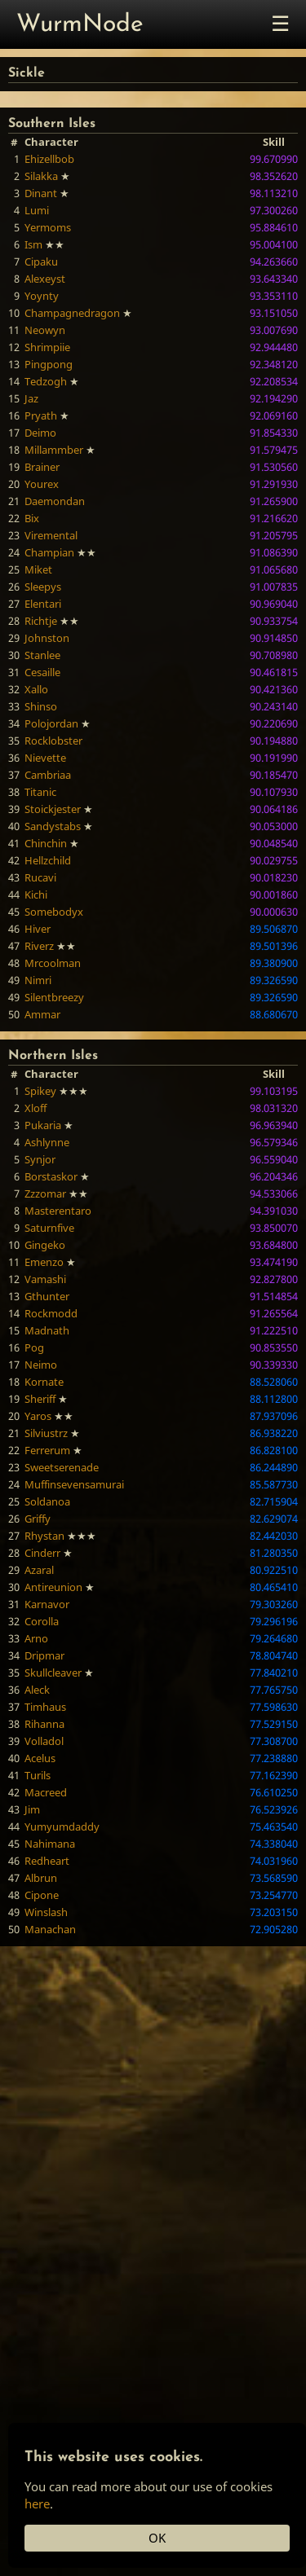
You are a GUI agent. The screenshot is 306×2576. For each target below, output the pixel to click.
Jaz (31, 398)
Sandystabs (52, 826)
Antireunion (53, 1587)
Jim (32, 1809)
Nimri (37, 980)
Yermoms (47, 227)
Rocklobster (53, 740)
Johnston (46, 638)
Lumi (36, 210)
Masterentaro (57, 1210)
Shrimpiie (47, 347)
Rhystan (44, 1535)
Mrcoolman (52, 963)
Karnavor (46, 1604)
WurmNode (80, 24)
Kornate (44, 1381)
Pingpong (48, 364)
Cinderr (42, 1552)
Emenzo (44, 1262)
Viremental (51, 535)
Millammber (53, 449)
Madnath (46, 1330)
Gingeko (44, 1244)
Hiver (37, 928)
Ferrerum (47, 1450)
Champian (49, 552)
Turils (37, 1775)
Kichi (35, 894)
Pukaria (42, 1125)
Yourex (41, 484)
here (37, 2503)
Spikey (40, 1091)
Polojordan (51, 723)
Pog (34, 1347)
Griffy (37, 1518)
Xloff (35, 1108)
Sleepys (42, 586)
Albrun (40, 1877)
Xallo (36, 689)
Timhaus (45, 1706)
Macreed (45, 1792)
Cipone (41, 1895)
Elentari (42, 603)
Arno (36, 1638)
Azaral (39, 1570)
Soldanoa (47, 1501)
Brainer (42, 466)
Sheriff (39, 1398)
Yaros (37, 1416)
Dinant (40, 193)
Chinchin (45, 843)
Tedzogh (45, 381)
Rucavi (40, 877)
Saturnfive (49, 1227)
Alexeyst (44, 278)
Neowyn (44, 330)
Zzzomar (45, 1193)
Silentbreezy (54, 997)
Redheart (46, 1860)
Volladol (44, 1741)
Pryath (40, 415)
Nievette (45, 757)
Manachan (50, 1929)
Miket (38, 569)
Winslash (46, 1912)
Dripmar (44, 1655)
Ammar (42, 1014)
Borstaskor (51, 1176)
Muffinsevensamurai (74, 1484)
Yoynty (41, 295)
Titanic (40, 792)
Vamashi (45, 1279)
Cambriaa (47, 774)
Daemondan (54, 501)
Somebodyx (53, 911)
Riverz (39, 946)
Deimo (40, 432)
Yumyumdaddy (62, 1826)
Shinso (40, 706)
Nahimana (49, 1843)
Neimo (40, 1364)
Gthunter (46, 1296)
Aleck (37, 1689)
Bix (31, 518)
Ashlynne (46, 1142)
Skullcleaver (53, 1672)
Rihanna (44, 1724)
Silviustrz (46, 1433)
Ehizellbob (49, 159)
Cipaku (41, 261)
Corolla (41, 1621)
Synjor (39, 1159)
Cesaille (42, 672)
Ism (33, 244)
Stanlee (42, 655)
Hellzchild (47, 860)
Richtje (40, 620)
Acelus (39, 1758)
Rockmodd (51, 1313)
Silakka (41, 176)
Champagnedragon (72, 313)
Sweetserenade (61, 1467)
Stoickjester (52, 809)
